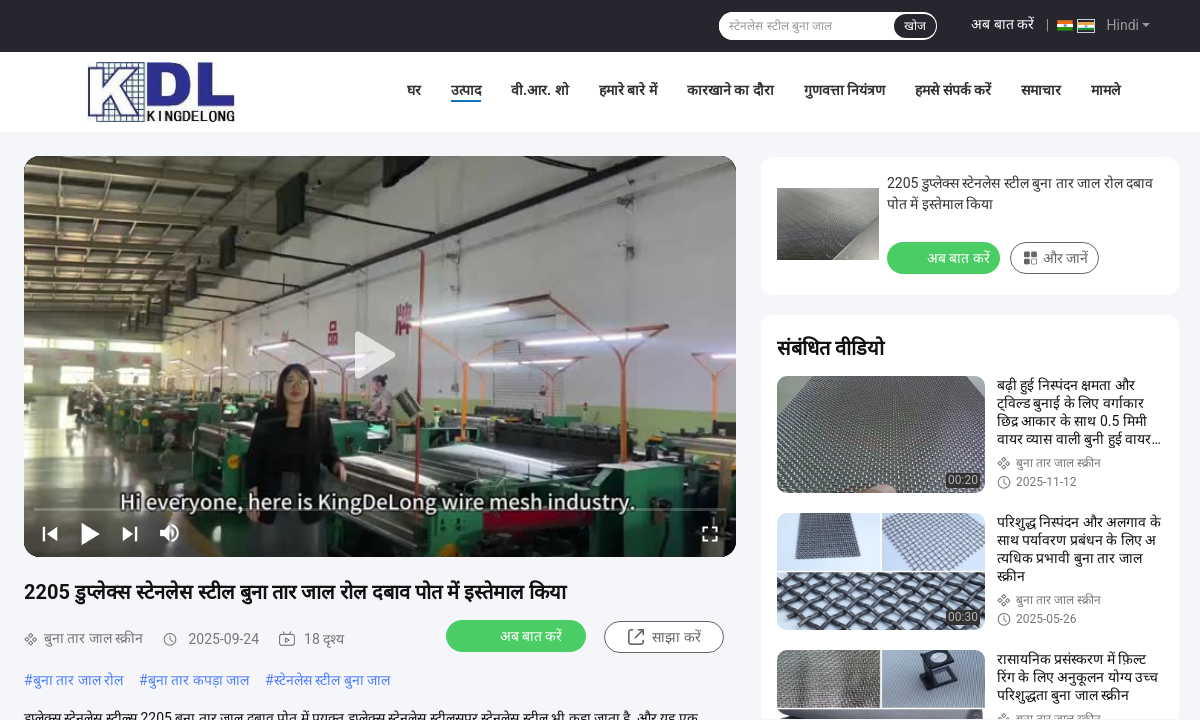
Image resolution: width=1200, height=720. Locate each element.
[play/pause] (90, 533)
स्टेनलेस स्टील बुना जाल (332, 680)
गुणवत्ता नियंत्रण (844, 90)
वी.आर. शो (540, 90)
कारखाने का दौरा (730, 90)
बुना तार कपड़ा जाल (198, 680)
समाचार (1041, 90)
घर (414, 90)
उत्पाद (466, 90)
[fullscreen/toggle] (710, 533)
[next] (130, 533)
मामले (1105, 90)
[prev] (50, 533)
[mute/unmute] (170, 533)
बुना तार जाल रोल (78, 680)
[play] (380, 356)
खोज (915, 26)
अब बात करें (1002, 24)
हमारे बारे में (628, 90)
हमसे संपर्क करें (953, 90)
